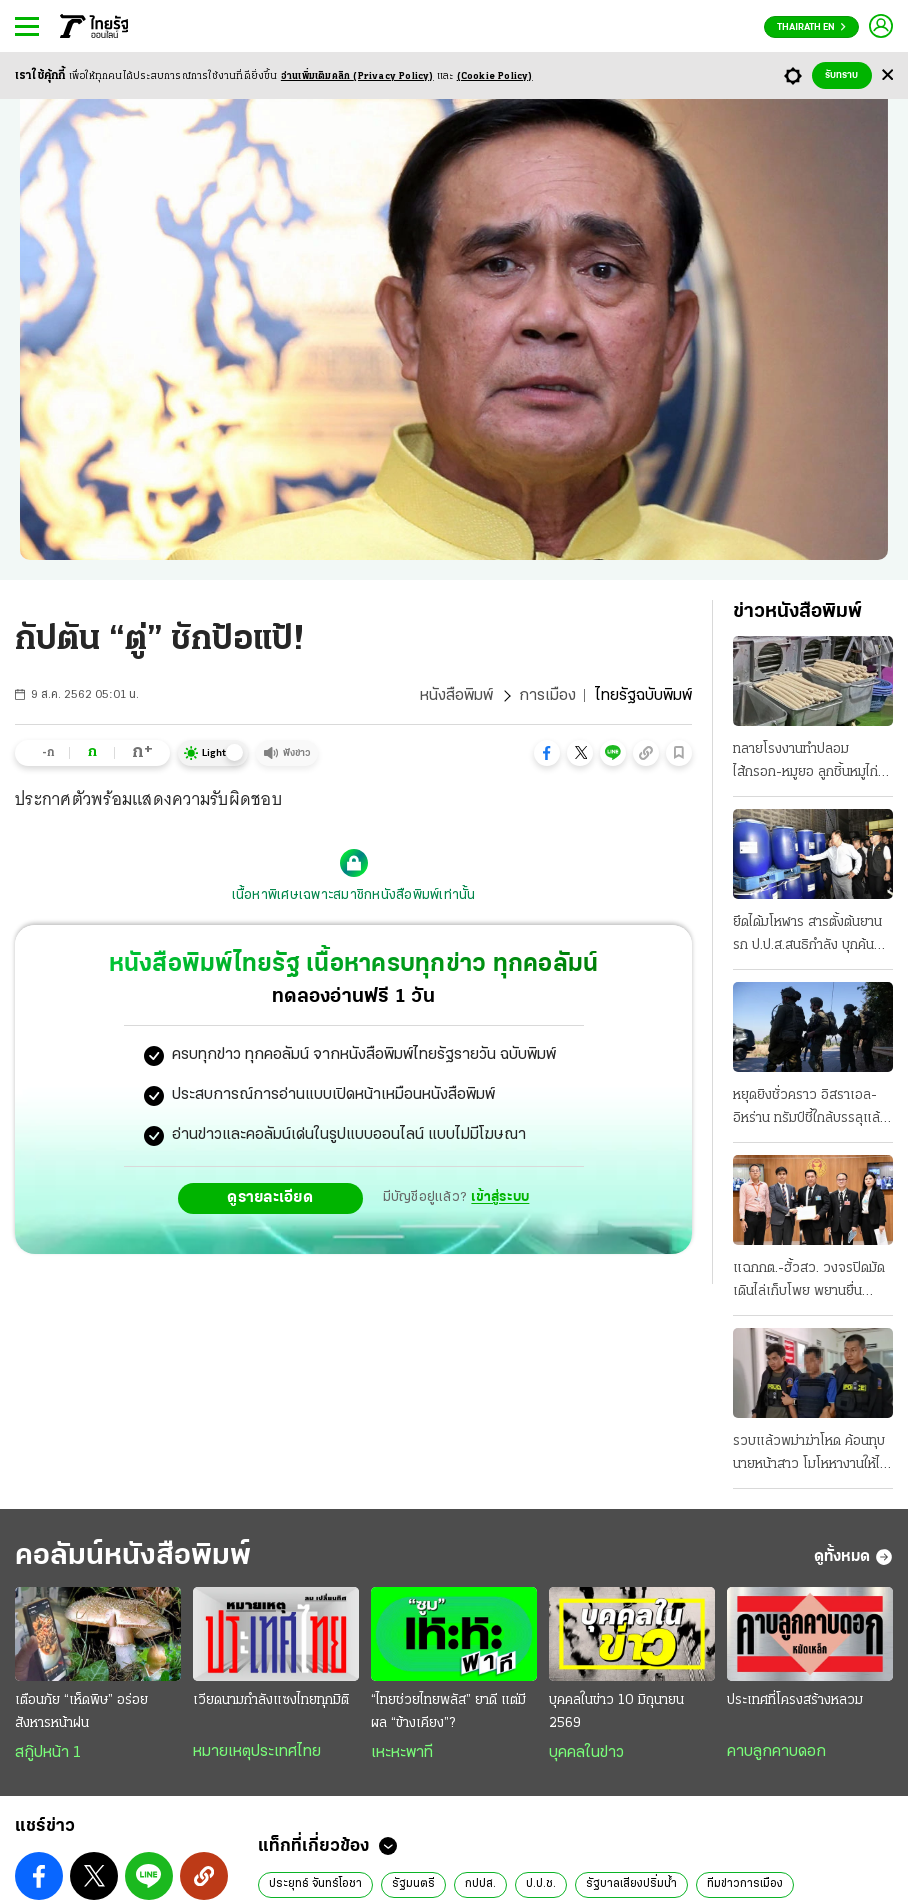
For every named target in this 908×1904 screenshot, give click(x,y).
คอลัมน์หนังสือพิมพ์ (133, 1556)
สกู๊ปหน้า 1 (48, 1753)
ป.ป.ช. (541, 1884)
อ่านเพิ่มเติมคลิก (357, 76)
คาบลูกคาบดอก (776, 1752)
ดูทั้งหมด (853, 1557)
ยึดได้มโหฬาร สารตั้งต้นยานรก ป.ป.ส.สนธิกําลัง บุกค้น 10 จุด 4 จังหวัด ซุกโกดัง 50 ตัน (807, 936)
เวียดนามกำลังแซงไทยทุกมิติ (271, 1700)
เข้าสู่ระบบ (500, 1197)
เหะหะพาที (402, 1753)
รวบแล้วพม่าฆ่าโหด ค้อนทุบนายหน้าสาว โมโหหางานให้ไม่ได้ (810, 1455)
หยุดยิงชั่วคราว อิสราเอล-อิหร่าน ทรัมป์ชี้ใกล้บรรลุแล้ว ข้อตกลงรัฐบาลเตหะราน (810, 1109)
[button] (547, 753)
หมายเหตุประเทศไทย (257, 1752)
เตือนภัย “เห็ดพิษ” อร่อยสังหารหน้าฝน (81, 1712)
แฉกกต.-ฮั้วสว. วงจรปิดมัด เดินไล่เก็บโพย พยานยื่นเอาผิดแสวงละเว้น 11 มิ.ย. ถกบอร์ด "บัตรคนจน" (809, 1282)
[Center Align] (887, 75)
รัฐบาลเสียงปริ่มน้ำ (631, 1884)
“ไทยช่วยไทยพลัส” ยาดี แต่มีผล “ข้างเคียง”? (448, 1712)
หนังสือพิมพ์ (456, 696)
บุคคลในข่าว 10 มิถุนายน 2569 (616, 1712)
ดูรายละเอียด (270, 1198)
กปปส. (480, 1884)
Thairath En (811, 27)
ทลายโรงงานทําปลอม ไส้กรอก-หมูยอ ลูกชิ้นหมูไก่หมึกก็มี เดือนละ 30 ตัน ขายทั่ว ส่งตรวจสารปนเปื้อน (809, 763)
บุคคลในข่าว (586, 1753)
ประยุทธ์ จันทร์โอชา (315, 1884)
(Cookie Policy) (495, 76)
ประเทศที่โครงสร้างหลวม (795, 1700)
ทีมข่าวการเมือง (745, 1884)
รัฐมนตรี (413, 1884)
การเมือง (547, 696)
